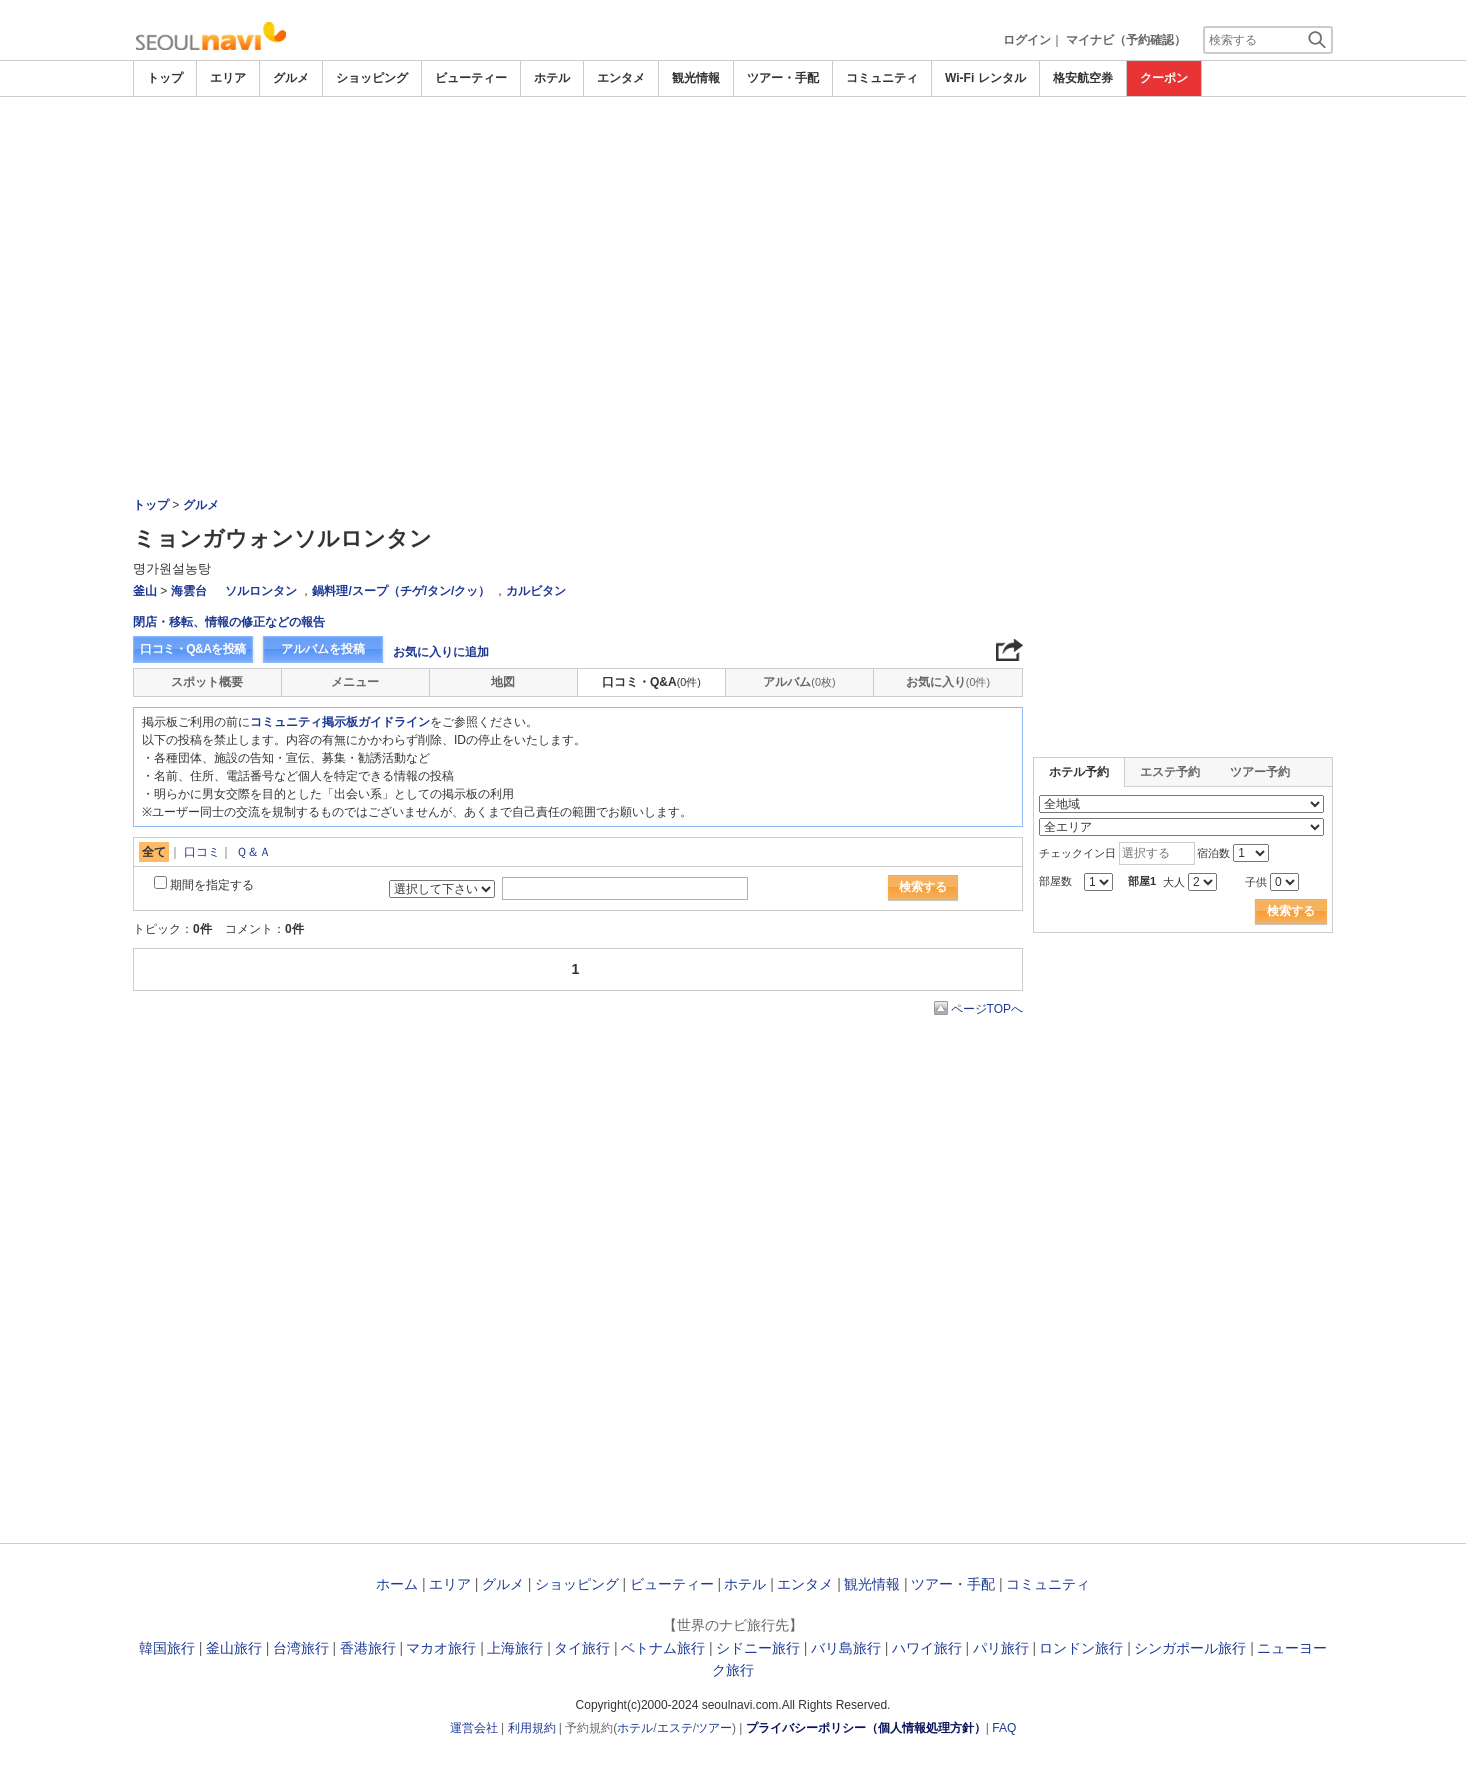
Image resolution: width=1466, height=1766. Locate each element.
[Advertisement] (733, 152)
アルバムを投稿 (323, 649)
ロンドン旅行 (1081, 1648)
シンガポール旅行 (1190, 1648)
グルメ (291, 78)
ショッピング (372, 78)
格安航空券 (1083, 78)
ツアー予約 (1260, 772)
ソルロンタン (261, 591)
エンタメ (621, 78)
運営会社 (474, 1728)
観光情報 (696, 78)
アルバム (799, 682)
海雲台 (189, 591)
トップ (165, 78)
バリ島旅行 (846, 1648)
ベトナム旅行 (663, 1648)
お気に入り (948, 682)
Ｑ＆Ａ (253, 852)
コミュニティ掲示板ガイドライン (340, 722)
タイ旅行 (582, 1648)
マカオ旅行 (441, 1648)
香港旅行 (368, 1648)
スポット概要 (207, 682)
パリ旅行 (1001, 1648)
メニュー (355, 682)
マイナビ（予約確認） (1126, 40)
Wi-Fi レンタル (985, 78)
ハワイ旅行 (927, 1648)
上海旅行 (515, 1648)
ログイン (1027, 40)
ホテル (552, 78)
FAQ (1004, 1728)
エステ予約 (1170, 772)
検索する (923, 887)
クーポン (1164, 78)
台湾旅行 (301, 1648)
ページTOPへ (987, 1009)
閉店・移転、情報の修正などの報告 (229, 622)
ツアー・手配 (783, 78)
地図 (503, 682)
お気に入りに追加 (441, 652)
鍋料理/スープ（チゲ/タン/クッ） (401, 591)
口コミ (202, 852)
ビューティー (471, 78)
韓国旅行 (167, 1648)
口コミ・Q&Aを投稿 (193, 649)
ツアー (714, 1728)
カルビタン (536, 591)
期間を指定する (212, 885)
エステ (675, 1728)
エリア (228, 78)
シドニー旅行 (758, 1648)
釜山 (145, 591)
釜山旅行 (234, 1648)
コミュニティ (882, 78)
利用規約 (532, 1728)
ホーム (397, 1584)
